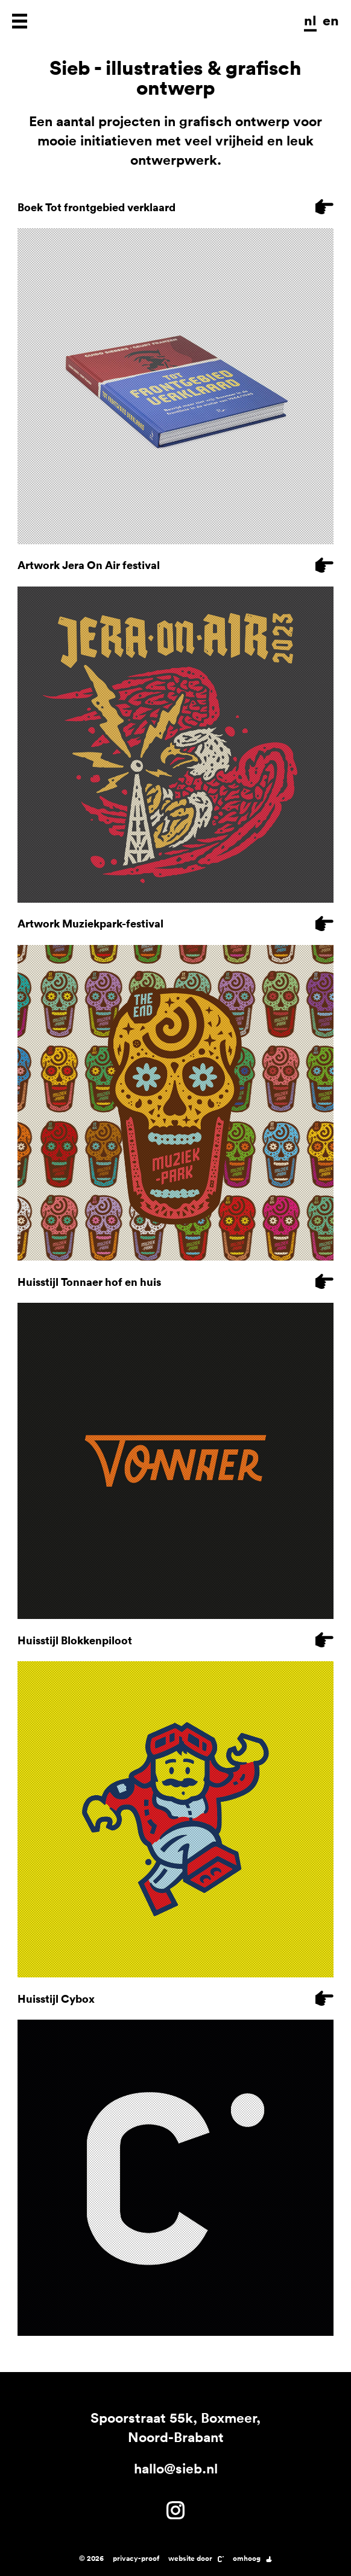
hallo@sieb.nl (176, 2468)
